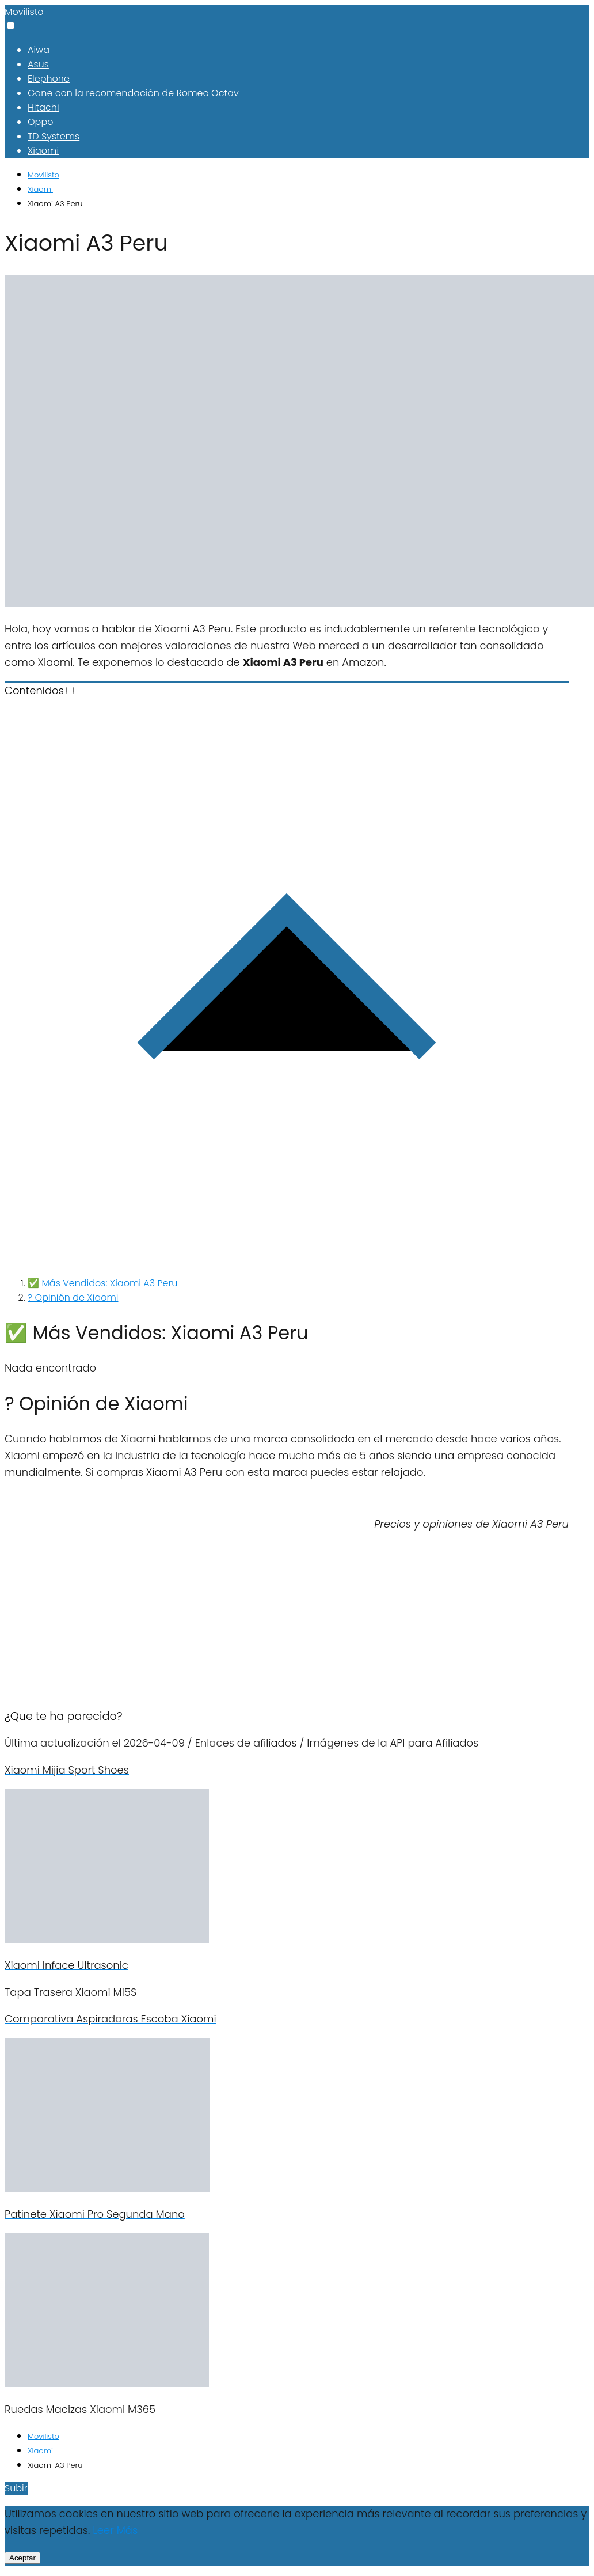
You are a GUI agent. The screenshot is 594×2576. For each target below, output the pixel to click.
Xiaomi (43, 150)
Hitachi (43, 107)
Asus (38, 64)
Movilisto (24, 11)
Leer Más (115, 2530)
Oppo (40, 121)
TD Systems (53, 136)
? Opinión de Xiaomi (73, 1297)
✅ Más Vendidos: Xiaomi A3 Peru (102, 1283)
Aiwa (39, 49)
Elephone (49, 78)
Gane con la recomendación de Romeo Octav (133, 93)
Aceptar (22, 2558)
